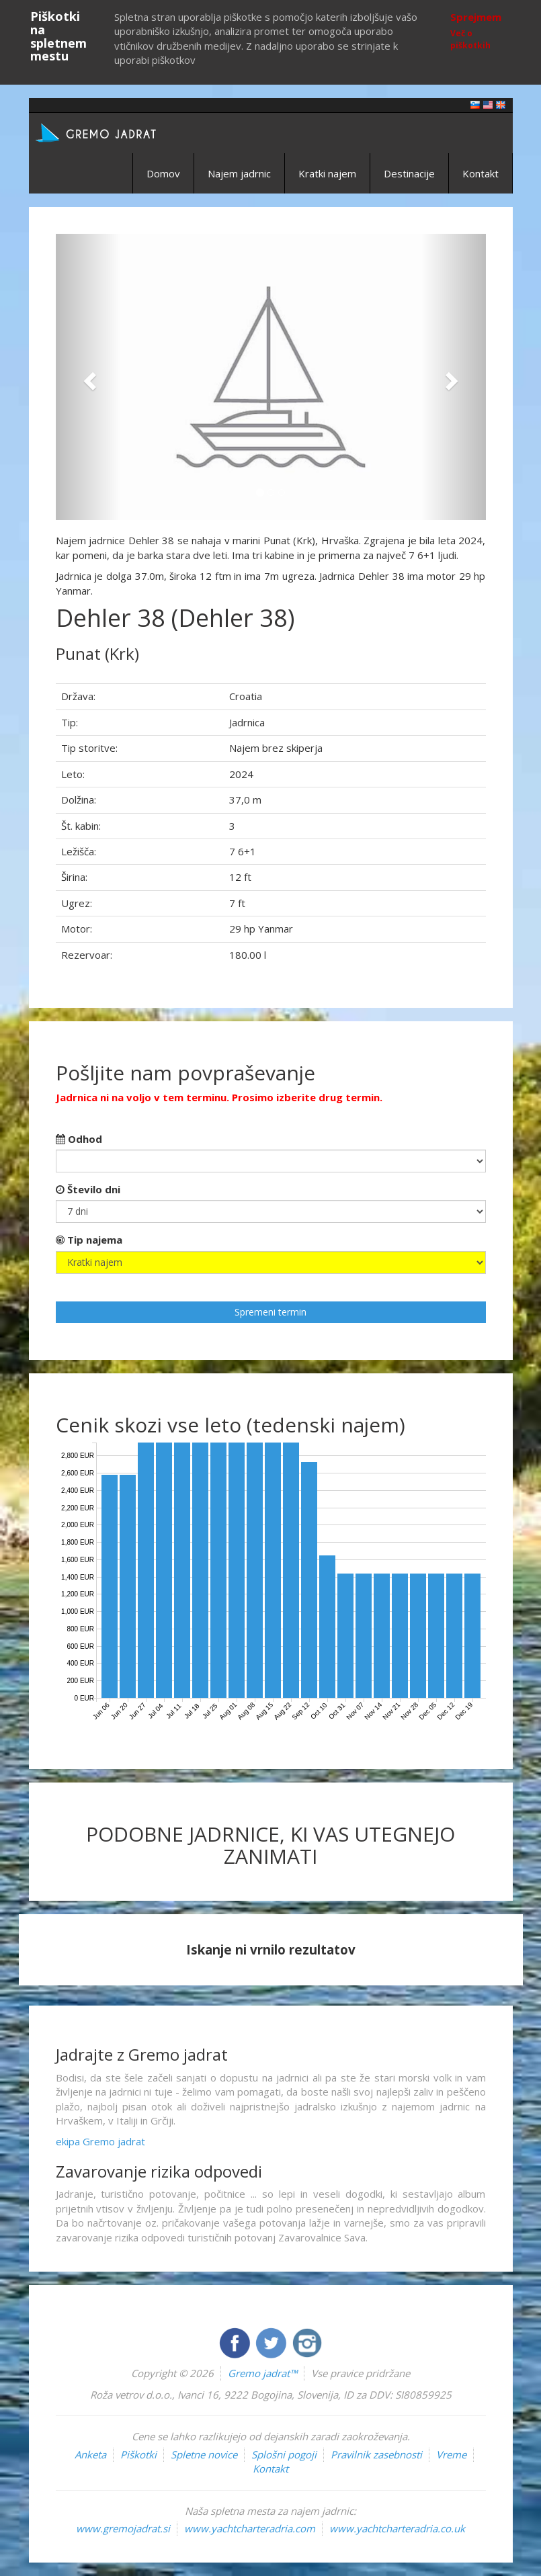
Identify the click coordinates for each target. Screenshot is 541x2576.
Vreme (451, 2454)
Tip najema (89, 1239)
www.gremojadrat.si (123, 2528)
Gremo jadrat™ (262, 2373)
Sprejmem (475, 17)
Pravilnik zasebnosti (376, 2454)
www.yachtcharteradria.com (249, 2528)
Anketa (90, 2454)
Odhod (79, 1139)
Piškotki (138, 2454)
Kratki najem (327, 173)
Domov (163, 173)
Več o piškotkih (470, 39)
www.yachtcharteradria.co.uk (397, 2528)
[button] (88, 377)
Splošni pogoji (284, 2454)
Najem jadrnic (239, 173)
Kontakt (480, 173)
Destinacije (409, 173)
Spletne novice (204, 2454)
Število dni (88, 1189)
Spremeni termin (270, 1311)
